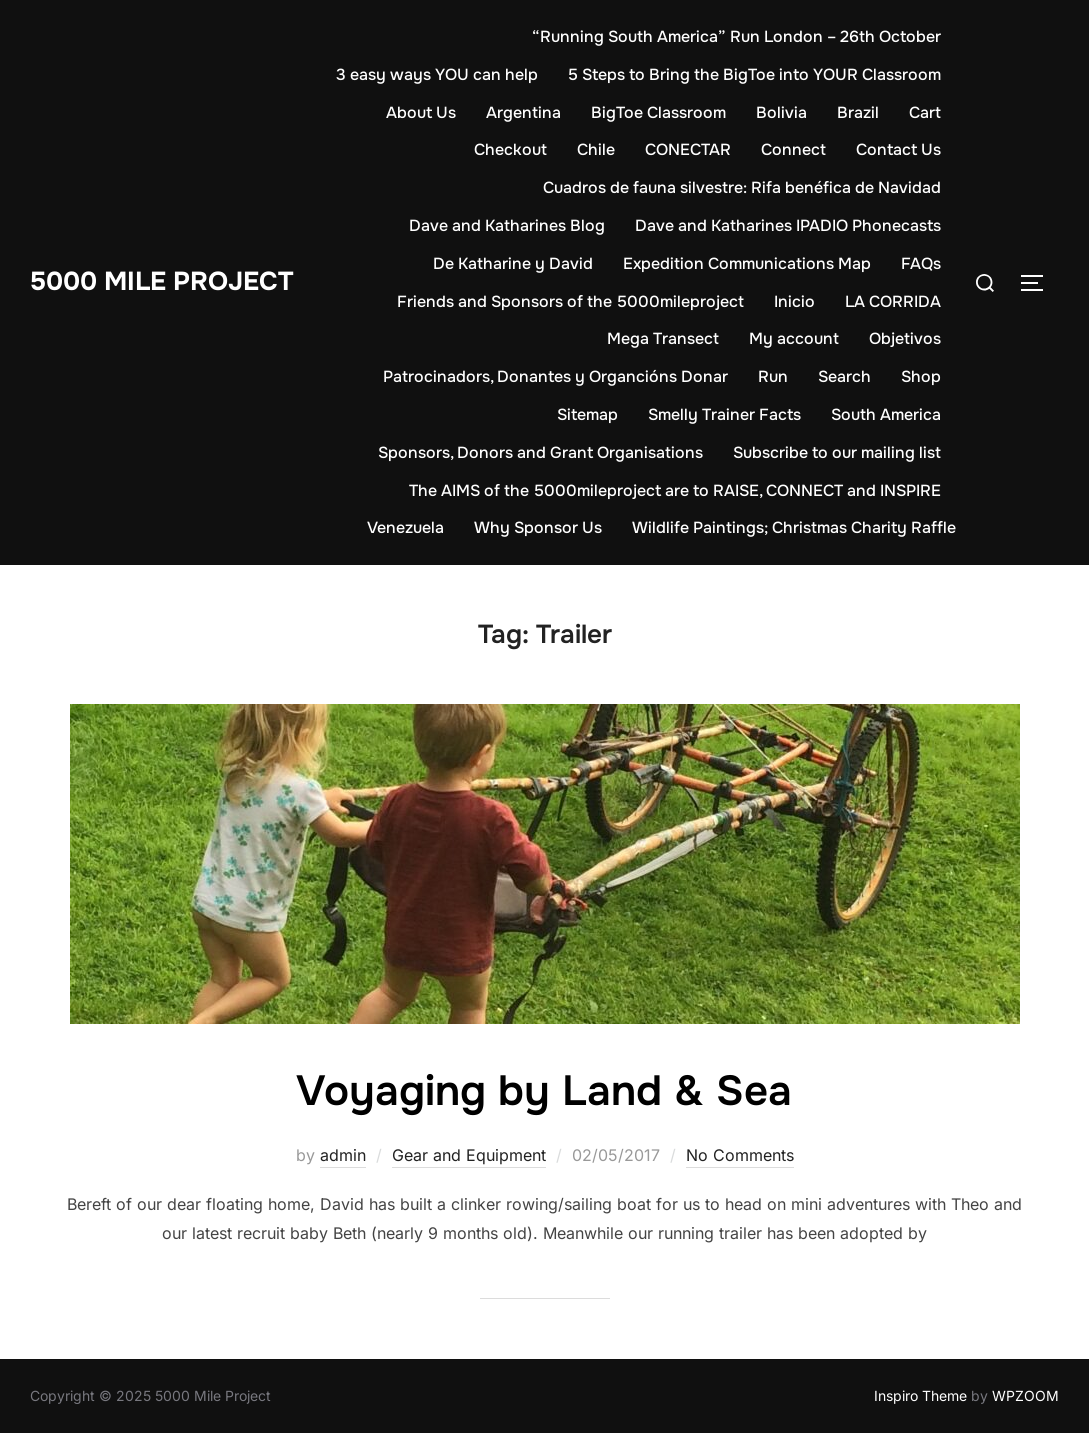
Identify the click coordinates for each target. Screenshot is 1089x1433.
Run (773, 376)
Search (844, 376)
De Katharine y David (513, 263)
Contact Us (898, 149)
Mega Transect (663, 338)
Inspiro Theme (920, 1395)
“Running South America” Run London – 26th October (736, 36)
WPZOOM (1025, 1395)
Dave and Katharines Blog (507, 225)
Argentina (523, 112)
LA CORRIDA (893, 301)
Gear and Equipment (469, 1155)
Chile (596, 149)
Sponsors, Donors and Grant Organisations (540, 452)
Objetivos (905, 338)
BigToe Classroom (658, 112)
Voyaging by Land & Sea (544, 1091)
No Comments (740, 1155)
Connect (793, 149)
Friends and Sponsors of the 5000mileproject (570, 301)
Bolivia (781, 112)
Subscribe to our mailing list (837, 452)
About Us (421, 112)
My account (794, 338)
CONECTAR (688, 149)
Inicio (794, 301)
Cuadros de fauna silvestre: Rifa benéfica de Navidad (742, 187)
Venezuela (405, 527)
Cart (925, 112)
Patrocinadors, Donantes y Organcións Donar (555, 376)
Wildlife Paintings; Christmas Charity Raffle (794, 527)
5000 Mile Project (161, 281)
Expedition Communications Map (747, 263)
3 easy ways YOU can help (437, 74)
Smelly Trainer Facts (724, 414)
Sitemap (587, 414)
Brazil (858, 112)
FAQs (921, 263)
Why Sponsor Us (538, 527)
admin (343, 1155)
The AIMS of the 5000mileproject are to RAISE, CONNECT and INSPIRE (675, 490)
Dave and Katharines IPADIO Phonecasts (788, 225)
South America (886, 414)
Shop (921, 376)
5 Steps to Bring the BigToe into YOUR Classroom (754, 74)
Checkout (510, 149)
